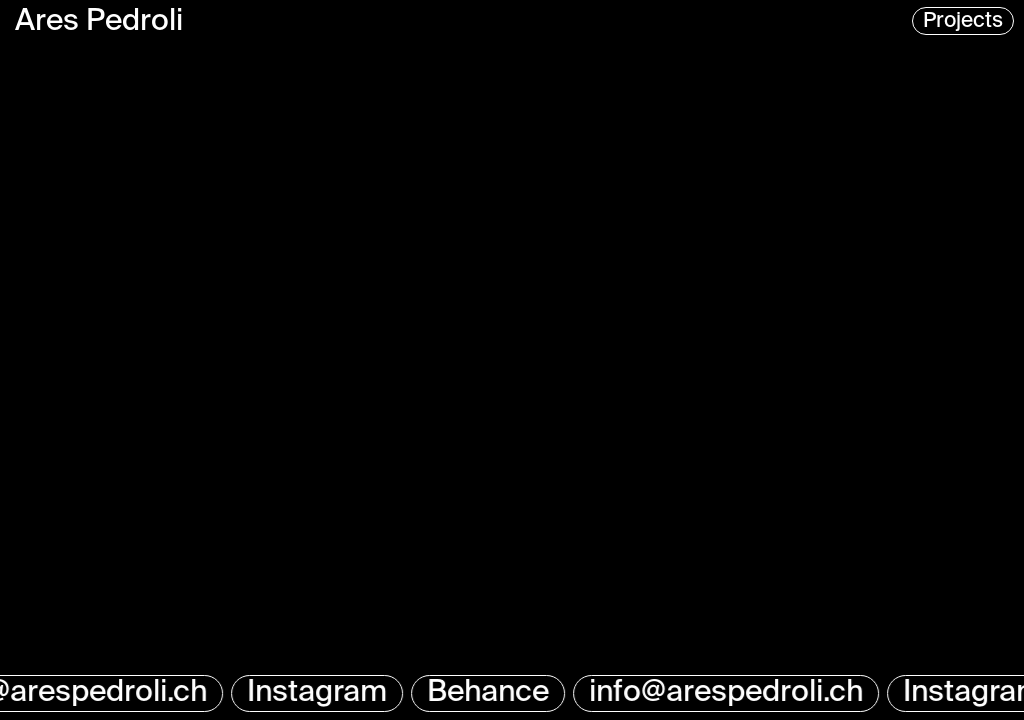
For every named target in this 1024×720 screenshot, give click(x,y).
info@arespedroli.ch (728, 693)
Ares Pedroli (99, 22)
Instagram (319, 693)
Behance (490, 693)
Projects (963, 21)
